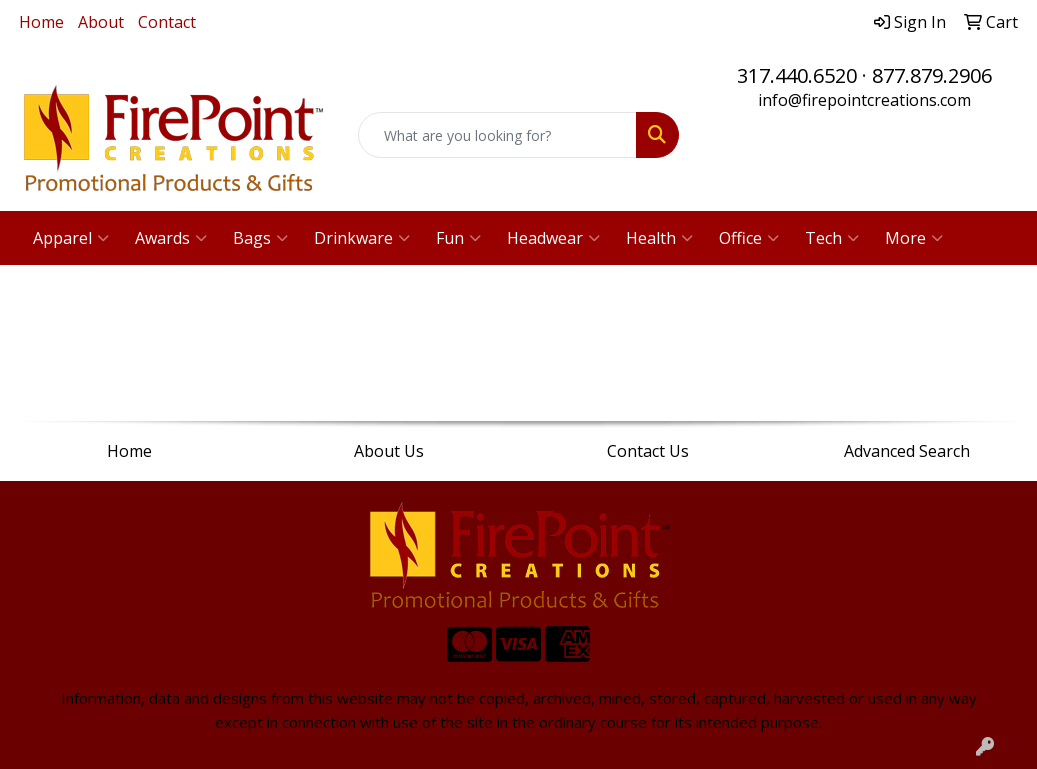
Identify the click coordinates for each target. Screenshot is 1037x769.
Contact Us (648, 451)
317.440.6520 (797, 75)
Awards (171, 238)
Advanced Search (907, 451)
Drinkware (362, 238)
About (101, 22)
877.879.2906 (932, 75)
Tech (832, 238)
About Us (389, 451)
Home (41, 22)
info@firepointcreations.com (864, 100)
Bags (260, 238)
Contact (167, 22)
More (914, 238)
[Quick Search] (498, 135)
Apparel (71, 238)
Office (749, 238)
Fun (458, 238)
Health (659, 238)
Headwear (553, 238)
